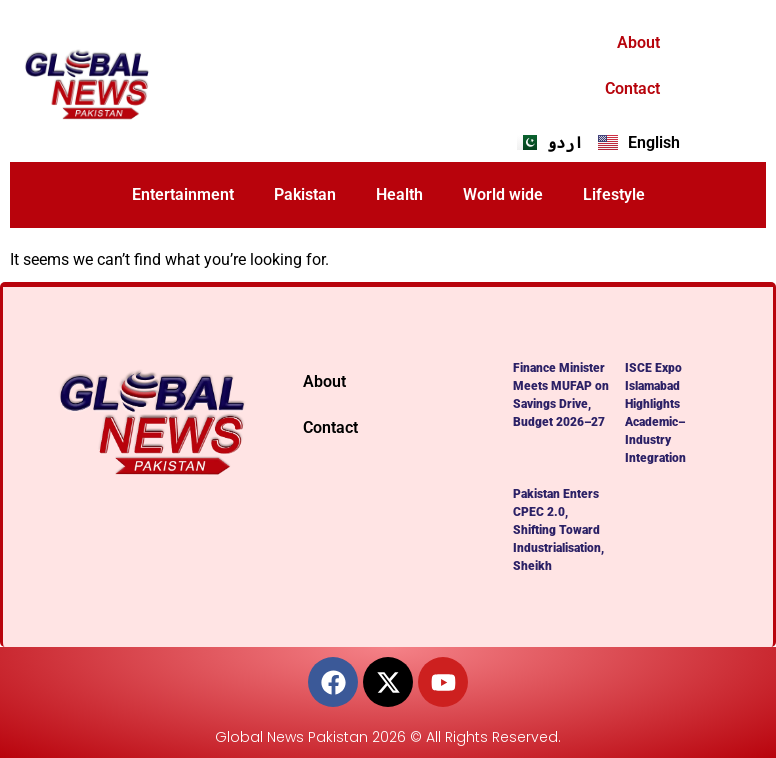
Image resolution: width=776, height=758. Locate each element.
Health (399, 194)
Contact (632, 88)
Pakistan (305, 194)
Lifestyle (614, 194)
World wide (503, 194)
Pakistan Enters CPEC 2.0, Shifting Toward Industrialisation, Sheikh (558, 530)
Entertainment (183, 194)
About (638, 42)
